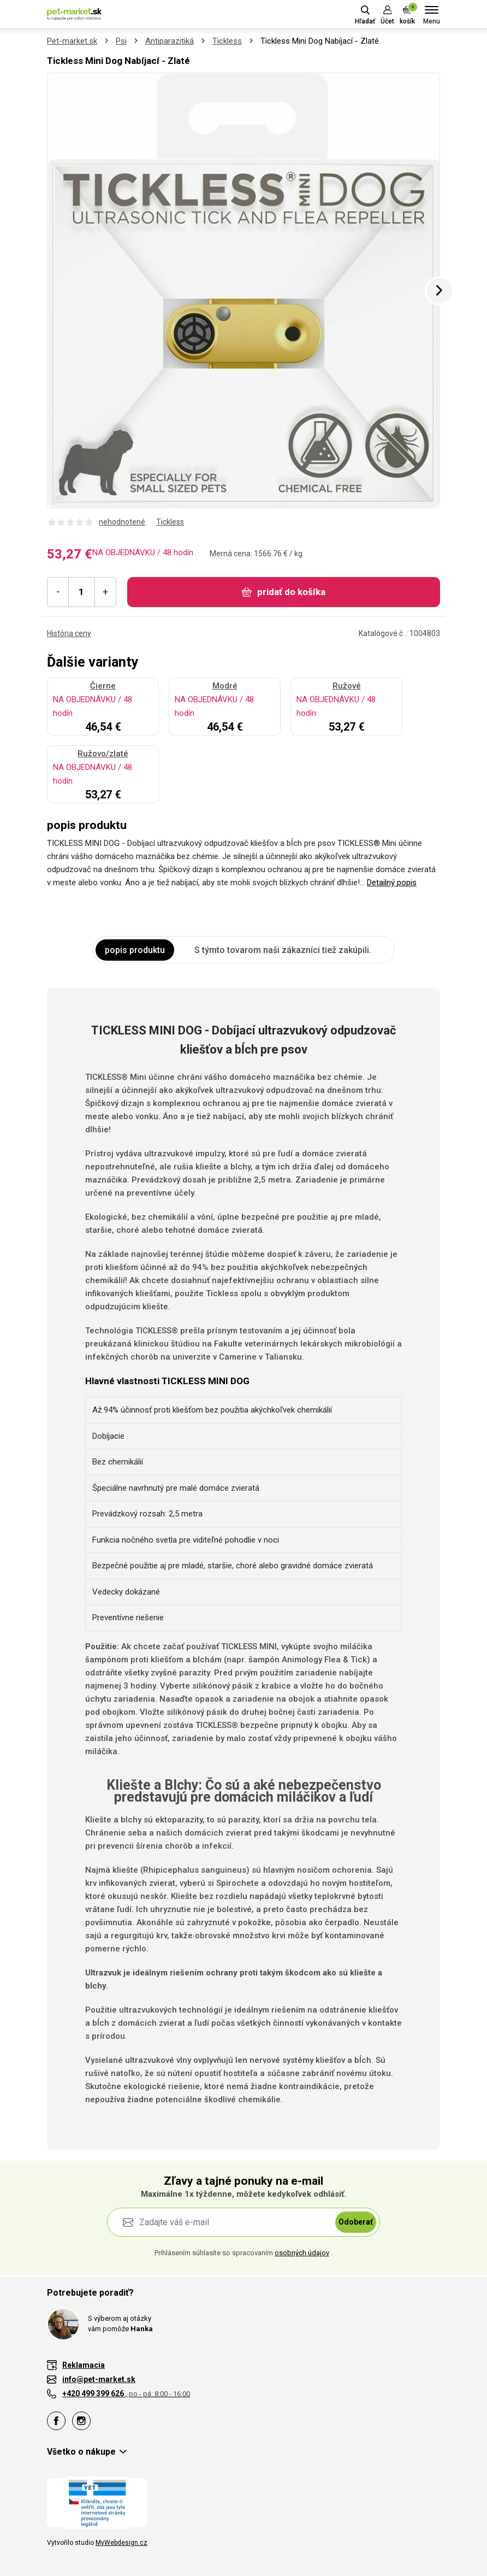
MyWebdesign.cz (121, 2542)
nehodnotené (122, 521)
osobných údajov (302, 2253)
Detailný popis (392, 882)
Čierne (103, 686)
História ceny (69, 633)
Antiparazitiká (169, 41)
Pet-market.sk (72, 41)
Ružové (346, 686)
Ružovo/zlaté (103, 753)
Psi (121, 41)
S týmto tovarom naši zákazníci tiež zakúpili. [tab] (282, 950)
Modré (224, 686)
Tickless (227, 41)
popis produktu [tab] (135, 950)
